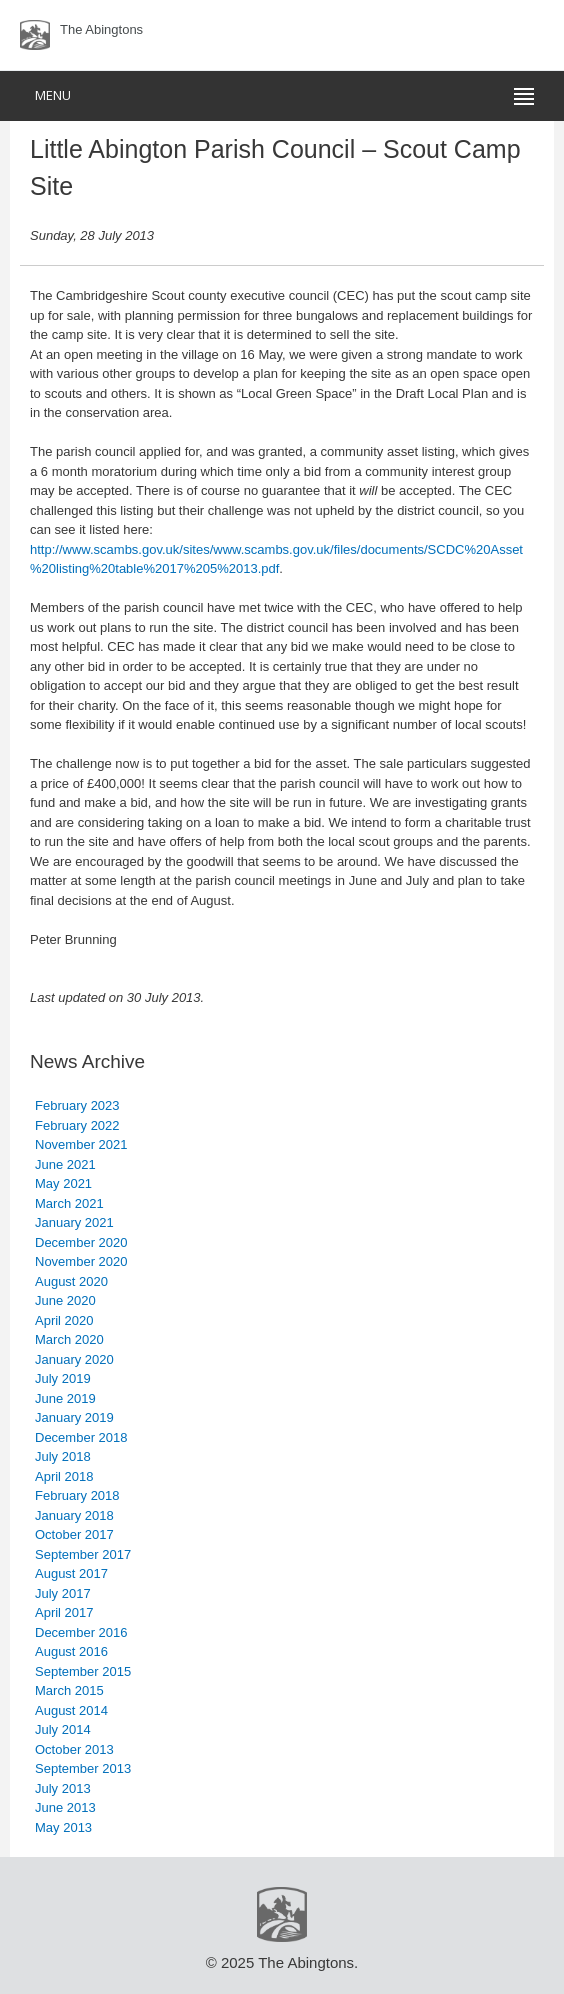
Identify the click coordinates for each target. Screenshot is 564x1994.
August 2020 (71, 1281)
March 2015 (69, 1690)
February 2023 (77, 1105)
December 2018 (81, 1437)
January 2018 (74, 1515)
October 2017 (74, 1534)
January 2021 (74, 1222)
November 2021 (81, 1144)
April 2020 (64, 1320)
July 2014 (63, 1729)
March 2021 (69, 1203)
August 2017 (71, 1573)
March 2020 (69, 1339)
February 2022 (77, 1125)
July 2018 (63, 1456)
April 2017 (64, 1612)
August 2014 (71, 1710)
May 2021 (63, 1183)
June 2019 (65, 1398)
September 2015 (83, 1671)
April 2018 (64, 1476)
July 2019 (63, 1378)
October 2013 (74, 1749)
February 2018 (77, 1495)
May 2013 (63, 1827)
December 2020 (81, 1242)
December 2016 (81, 1632)
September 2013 (83, 1768)
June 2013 (65, 1807)
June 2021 (65, 1164)
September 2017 (83, 1554)
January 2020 (74, 1359)
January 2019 (74, 1417)
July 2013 (63, 1788)
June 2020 (65, 1300)
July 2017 (63, 1593)
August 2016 (71, 1651)
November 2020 (81, 1261)
